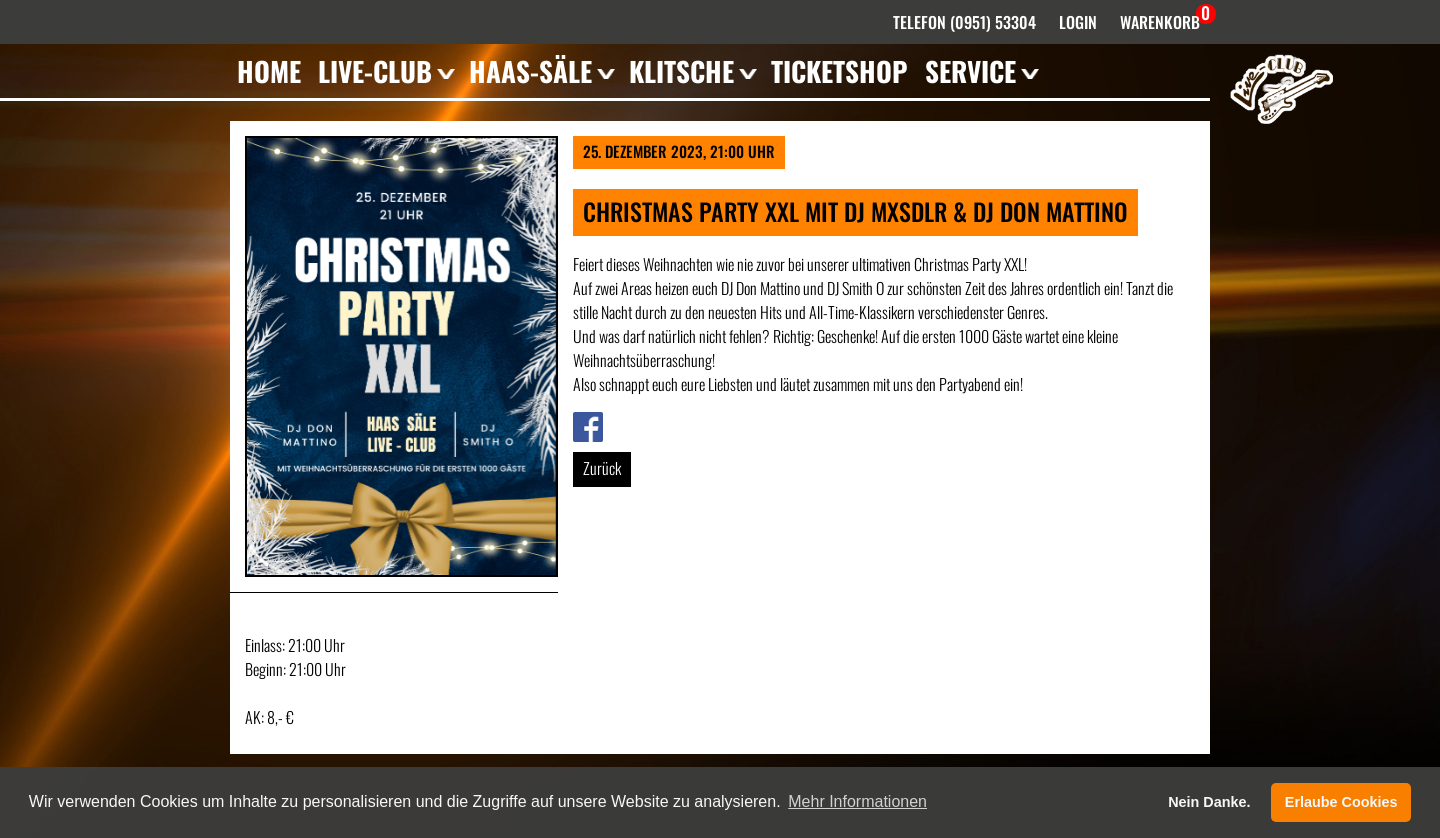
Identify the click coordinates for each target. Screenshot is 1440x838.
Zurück (602, 468)
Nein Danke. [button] (1209, 802)
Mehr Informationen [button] (857, 801)
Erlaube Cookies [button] (1341, 802)
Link (584, 424)
